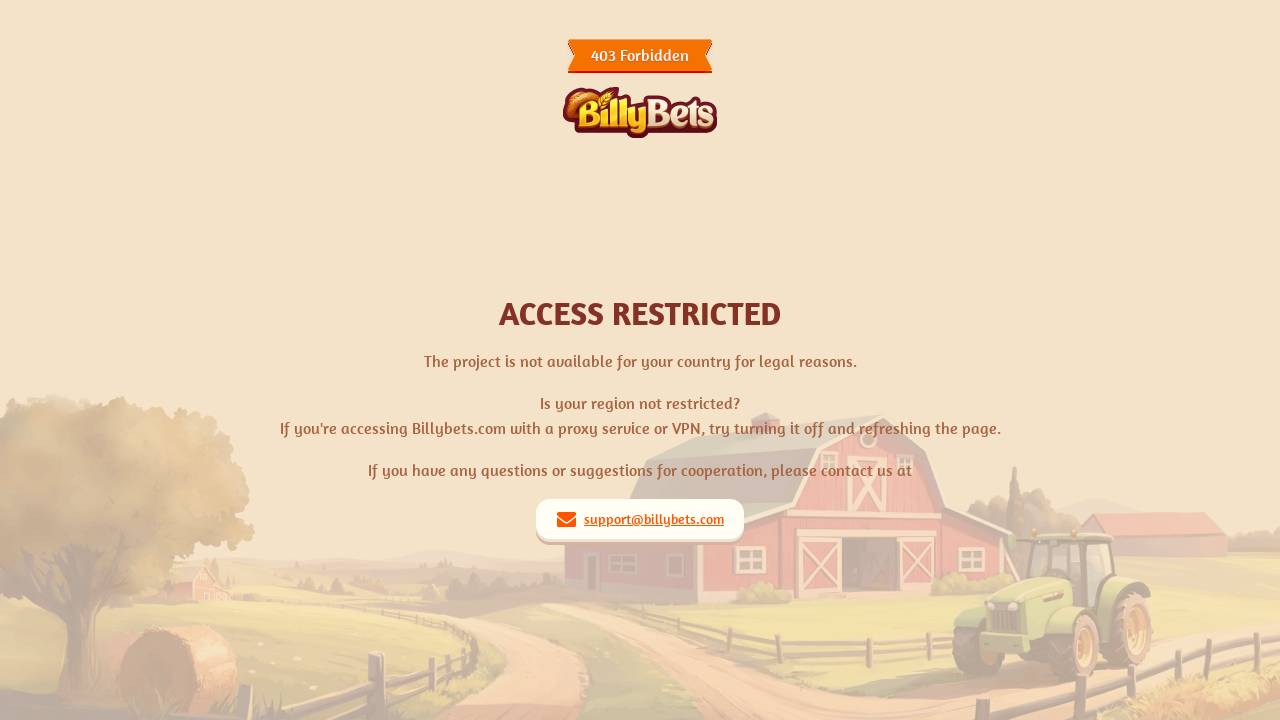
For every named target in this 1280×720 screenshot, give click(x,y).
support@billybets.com (654, 519)
